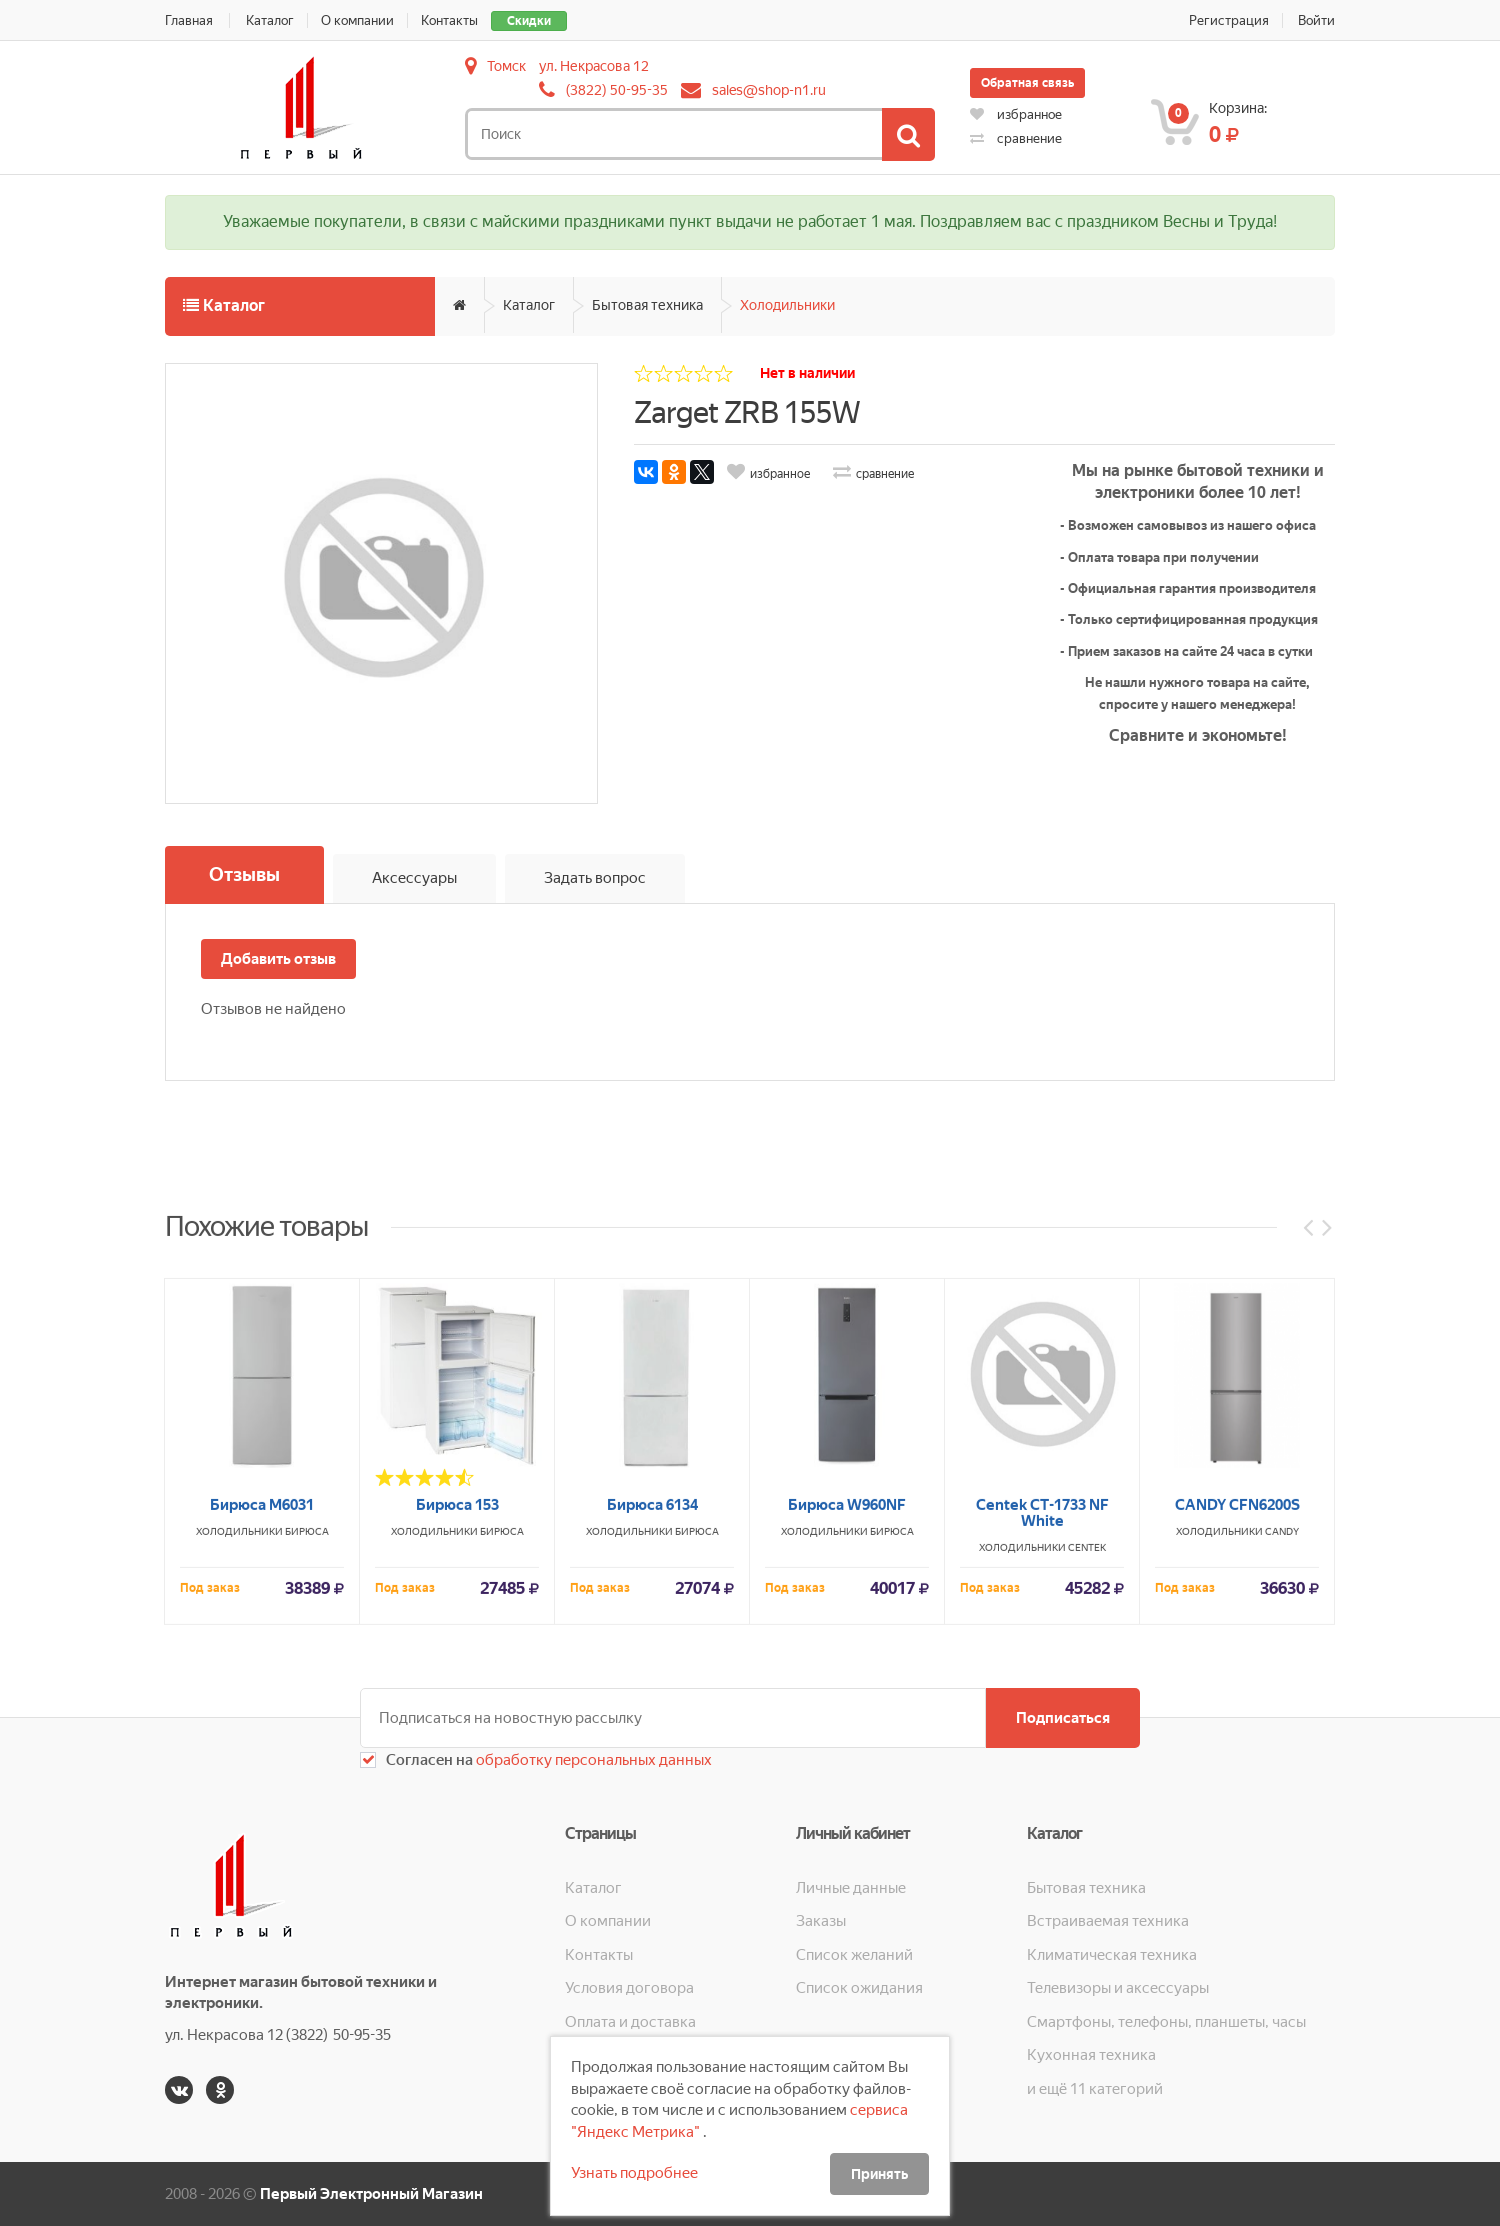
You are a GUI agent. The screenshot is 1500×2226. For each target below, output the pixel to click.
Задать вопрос (595, 878)
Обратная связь (1027, 83)
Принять (879, 2174)
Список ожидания (859, 1988)
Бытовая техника (647, 305)
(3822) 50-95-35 (617, 90)
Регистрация (1229, 20)
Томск (506, 66)
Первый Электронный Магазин (371, 2194)
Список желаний (854, 1955)
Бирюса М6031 (262, 1802)
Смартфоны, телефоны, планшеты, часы (1166, 2022)
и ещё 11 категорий (1095, 2089)
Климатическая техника (1112, 1955)
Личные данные (851, 1888)
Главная (189, 20)
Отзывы (244, 874)
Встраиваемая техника (1108, 1921)
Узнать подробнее (634, 2173)
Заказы (821, 1921)
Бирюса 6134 (652, 1802)
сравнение (1016, 138)
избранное (1016, 114)
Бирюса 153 (457, 1802)
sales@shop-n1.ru (769, 90)
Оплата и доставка (630, 2022)
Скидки (529, 21)
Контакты (449, 20)
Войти (1316, 20)
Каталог (270, 20)
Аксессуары (414, 878)
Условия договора (629, 1988)
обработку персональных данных (592, 1760)
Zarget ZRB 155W (747, 412)
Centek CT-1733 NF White (1042, 1810)
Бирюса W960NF (847, 1802)
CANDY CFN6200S (1237, 1802)
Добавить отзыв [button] (278, 959)
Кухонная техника (1091, 2055)
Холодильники (787, 305)
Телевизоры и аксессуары (1118, 1988)
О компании (357, 20)
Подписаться (1063, 1718)
